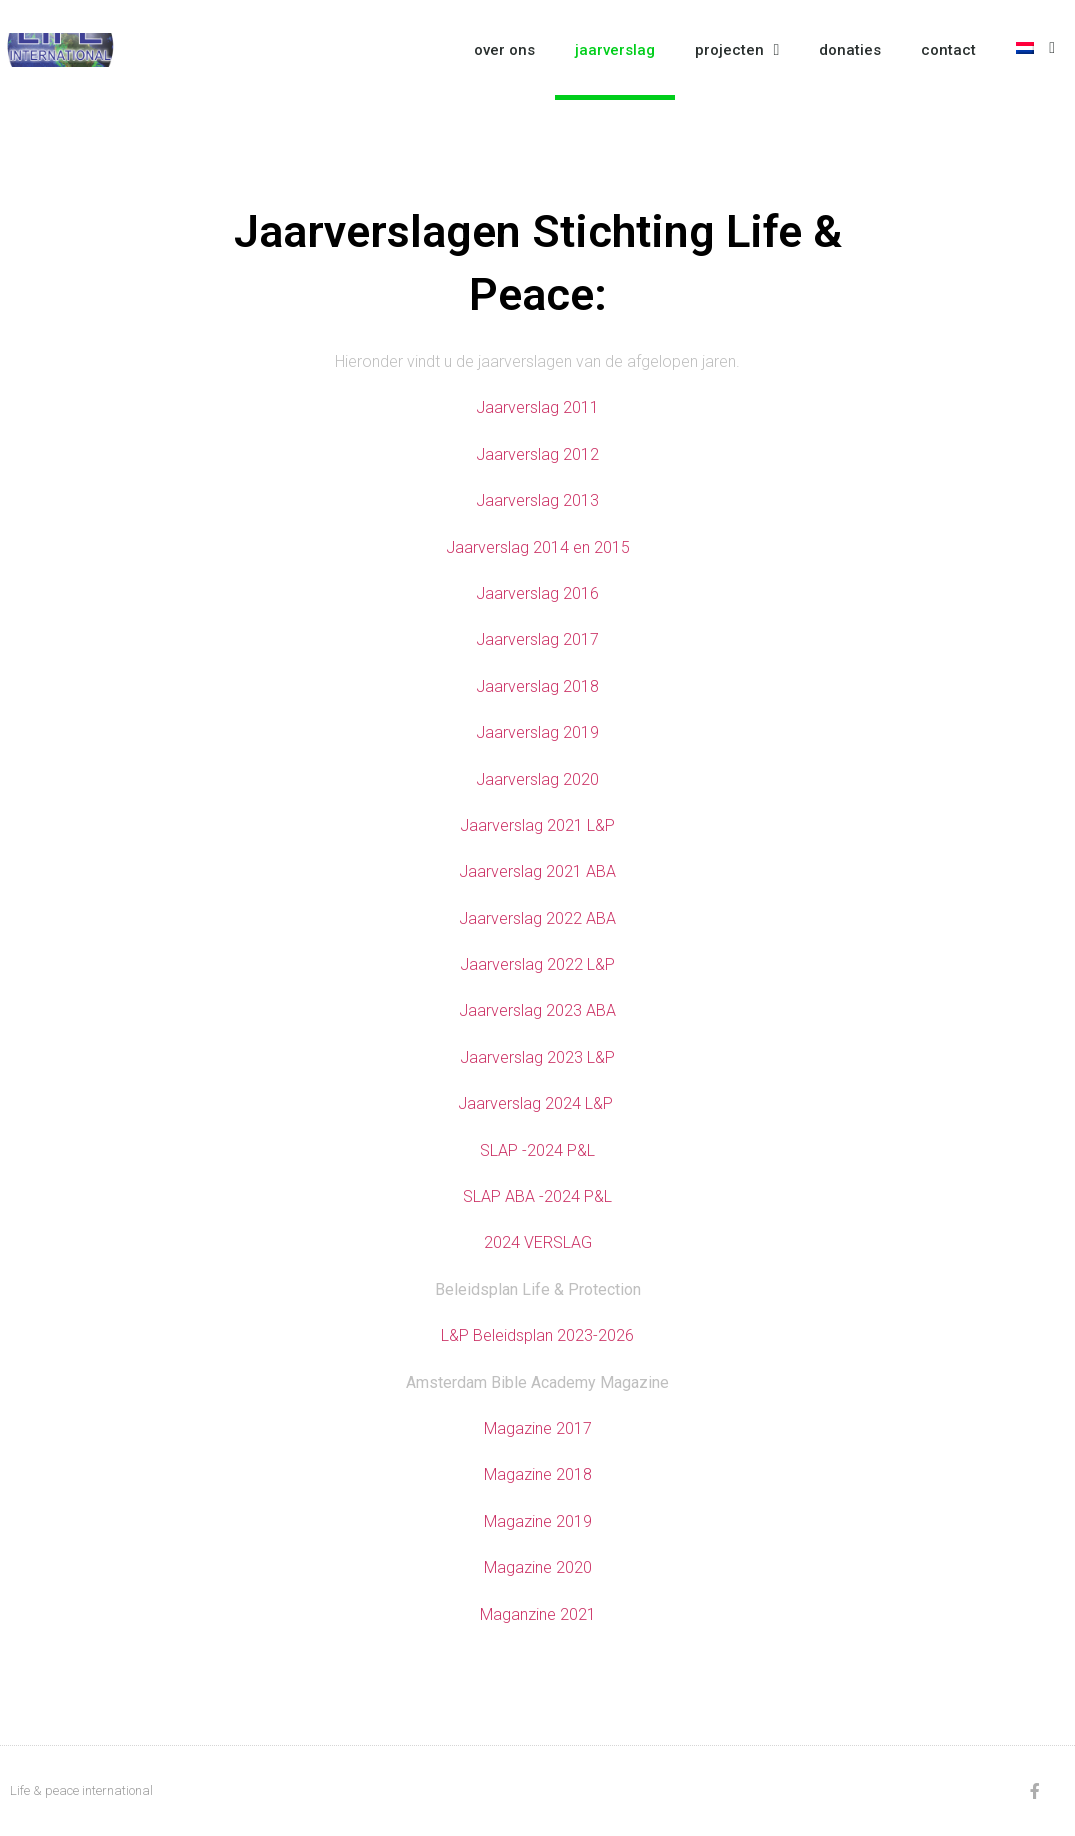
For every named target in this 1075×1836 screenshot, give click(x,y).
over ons (504, 50)
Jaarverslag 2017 (537, 639)
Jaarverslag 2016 (537, 593)
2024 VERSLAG (538, 1242)
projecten (737, 50)
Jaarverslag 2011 (537, 407)
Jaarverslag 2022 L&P (537, 964)
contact (948, 50)
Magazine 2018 (538, 1474)
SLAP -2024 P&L (537, 1150)
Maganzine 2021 (538, 1614)
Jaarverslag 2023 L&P (537, 1057)
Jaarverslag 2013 (537, 500)
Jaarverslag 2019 (537, 732)
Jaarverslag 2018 (537, 686)
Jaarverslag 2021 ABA (537, 871)
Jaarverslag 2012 (537, 454)
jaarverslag (615, 50)
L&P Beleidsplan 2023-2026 (537, 1335)
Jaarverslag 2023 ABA (537, 1010)
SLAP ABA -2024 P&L (537, 1196)
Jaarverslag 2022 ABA (537, 918)
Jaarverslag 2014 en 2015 (538, 547)
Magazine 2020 (538, 1567)
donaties (850, 50)
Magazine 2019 (538, 1521)
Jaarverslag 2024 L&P (537, 1103)
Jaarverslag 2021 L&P (537, 825)
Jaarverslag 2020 (537, 779)
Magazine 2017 (538, 1428)
